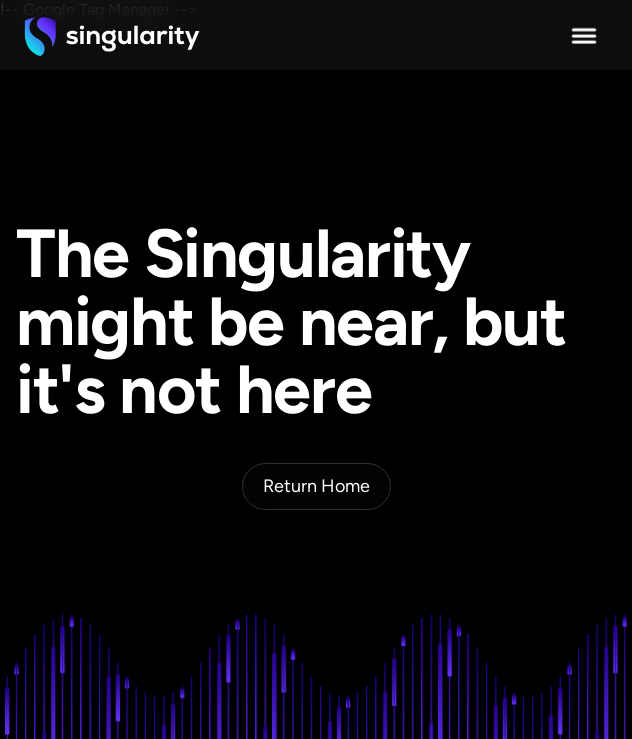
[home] (112, 36)
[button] (584, 36)
